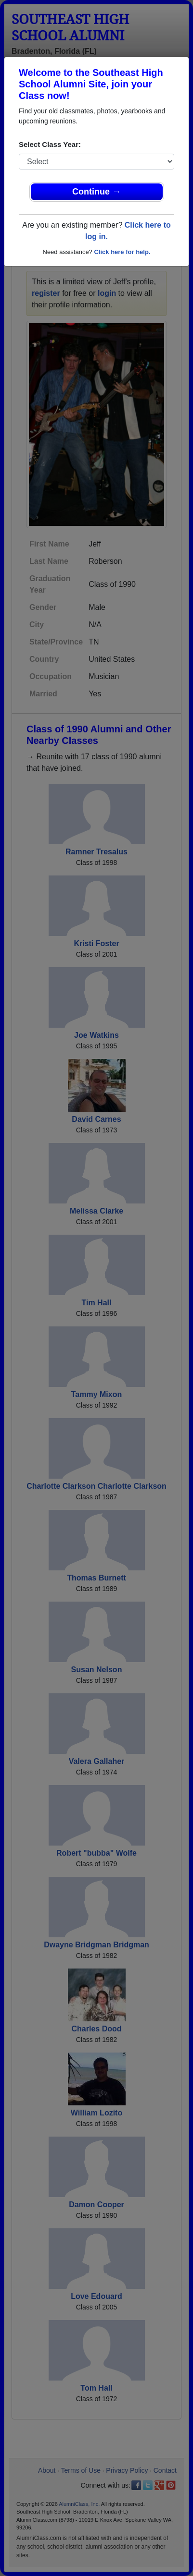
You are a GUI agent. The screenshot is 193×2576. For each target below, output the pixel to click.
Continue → (96, 191)
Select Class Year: (50, 144)
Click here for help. (122, 251)
